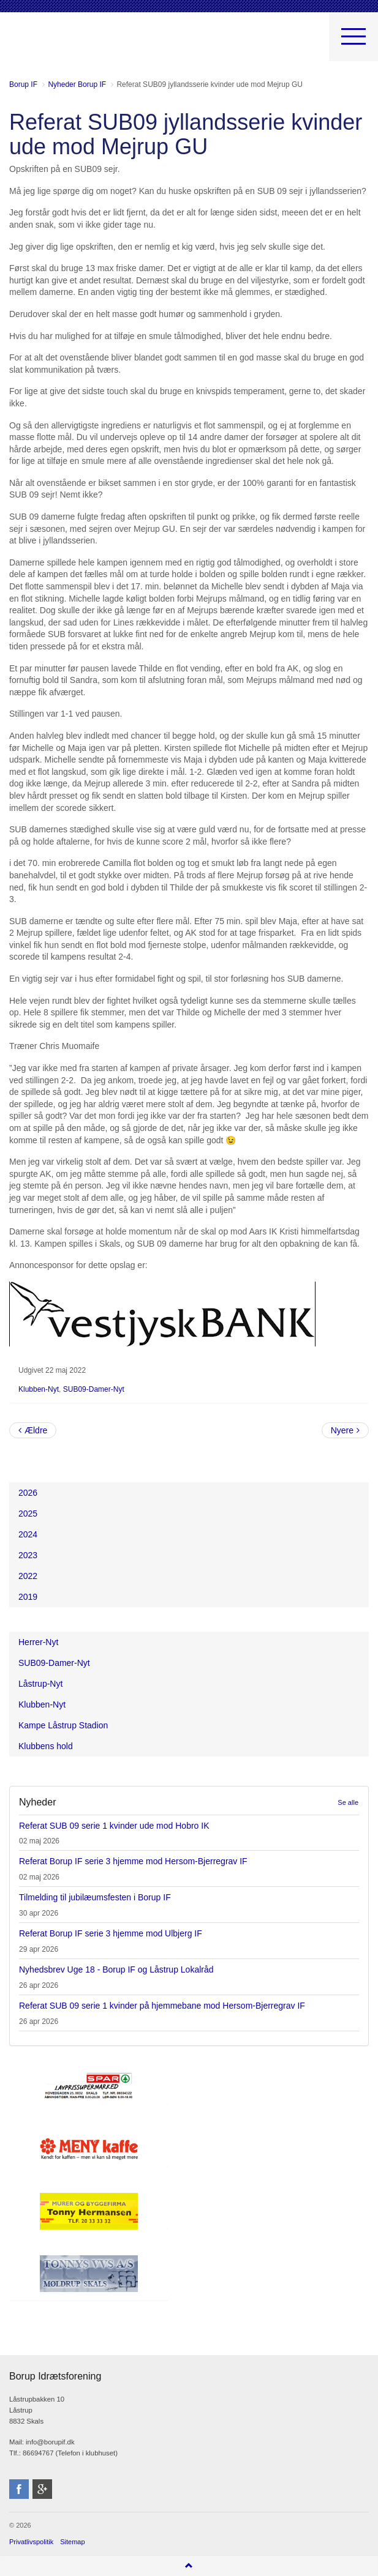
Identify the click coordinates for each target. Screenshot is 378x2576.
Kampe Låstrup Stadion (63, 1725)
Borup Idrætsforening (33, 42)
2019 (27, 1597)
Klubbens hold (45, 1746)
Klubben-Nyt (38, 1389)
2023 (27, 1555)
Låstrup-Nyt (40, 1684)
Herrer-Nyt (38, 1642)
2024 (27, 1534)
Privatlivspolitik (31, 2541)
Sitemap (72, 2541)
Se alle (348, 1802)
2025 (27, 1513)
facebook (19, 2489)
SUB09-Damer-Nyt (93, 1389)
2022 (27, 1576)
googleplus (42, 2489)
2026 (27, 1493)
